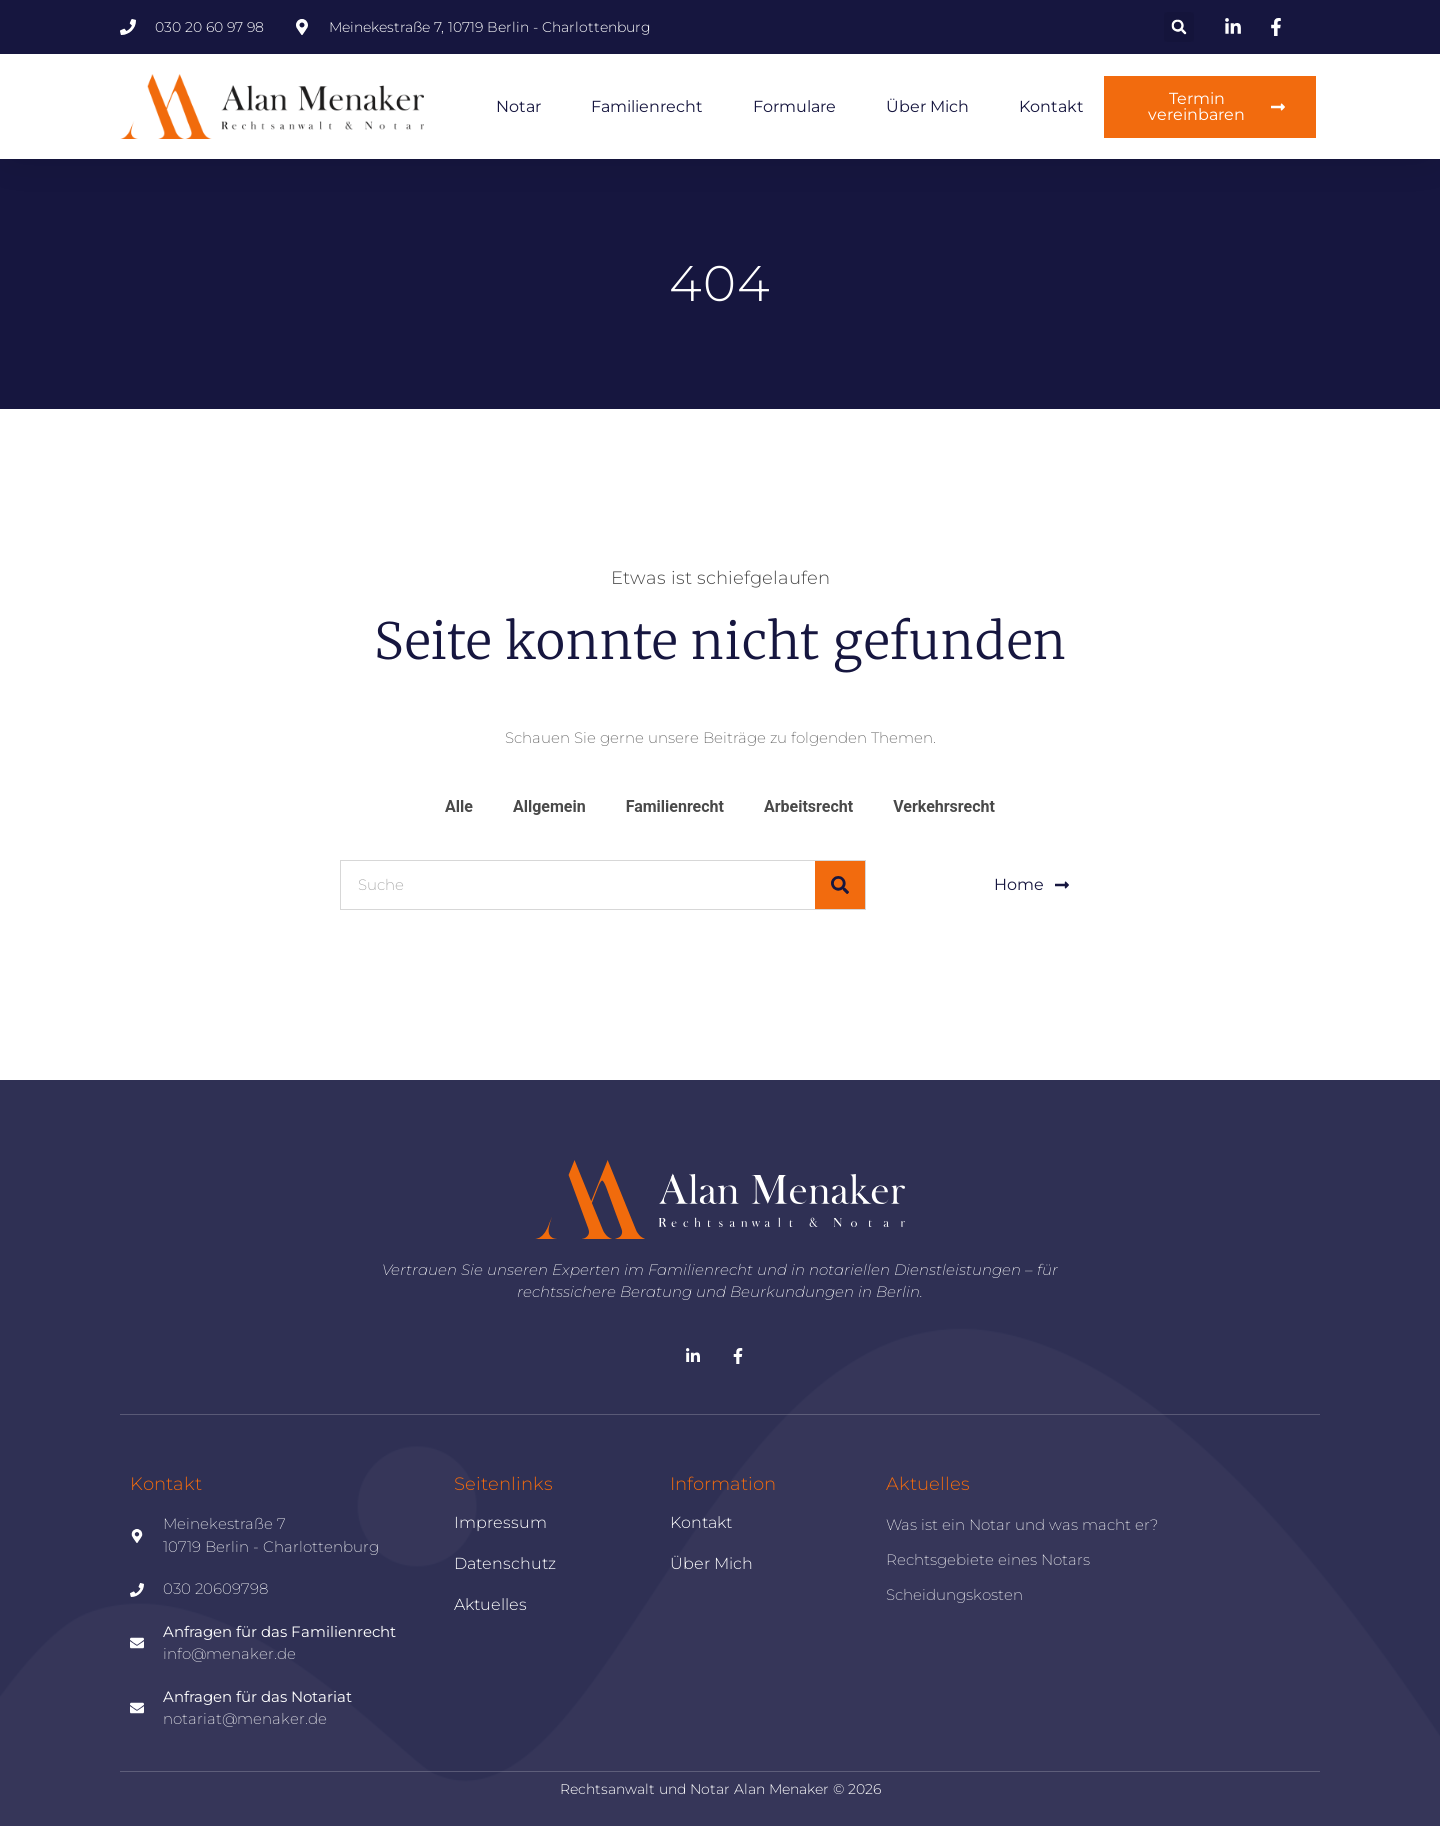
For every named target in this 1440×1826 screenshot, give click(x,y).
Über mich (927, 106)
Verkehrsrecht (944, 806)
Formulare (794, 106)
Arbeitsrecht (808, 806)
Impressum (500, 1522)
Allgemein (549, 806)
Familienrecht (647, 106)
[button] (1179, 27)
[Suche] (840, 885)
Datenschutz (505, 1563)
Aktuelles (490, 1604)
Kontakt (1051, 106)
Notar (518, 106)
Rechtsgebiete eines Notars (988, 1559)
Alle (459, 806)
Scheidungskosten (954, 1594)
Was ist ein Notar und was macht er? (1022, 1524)
